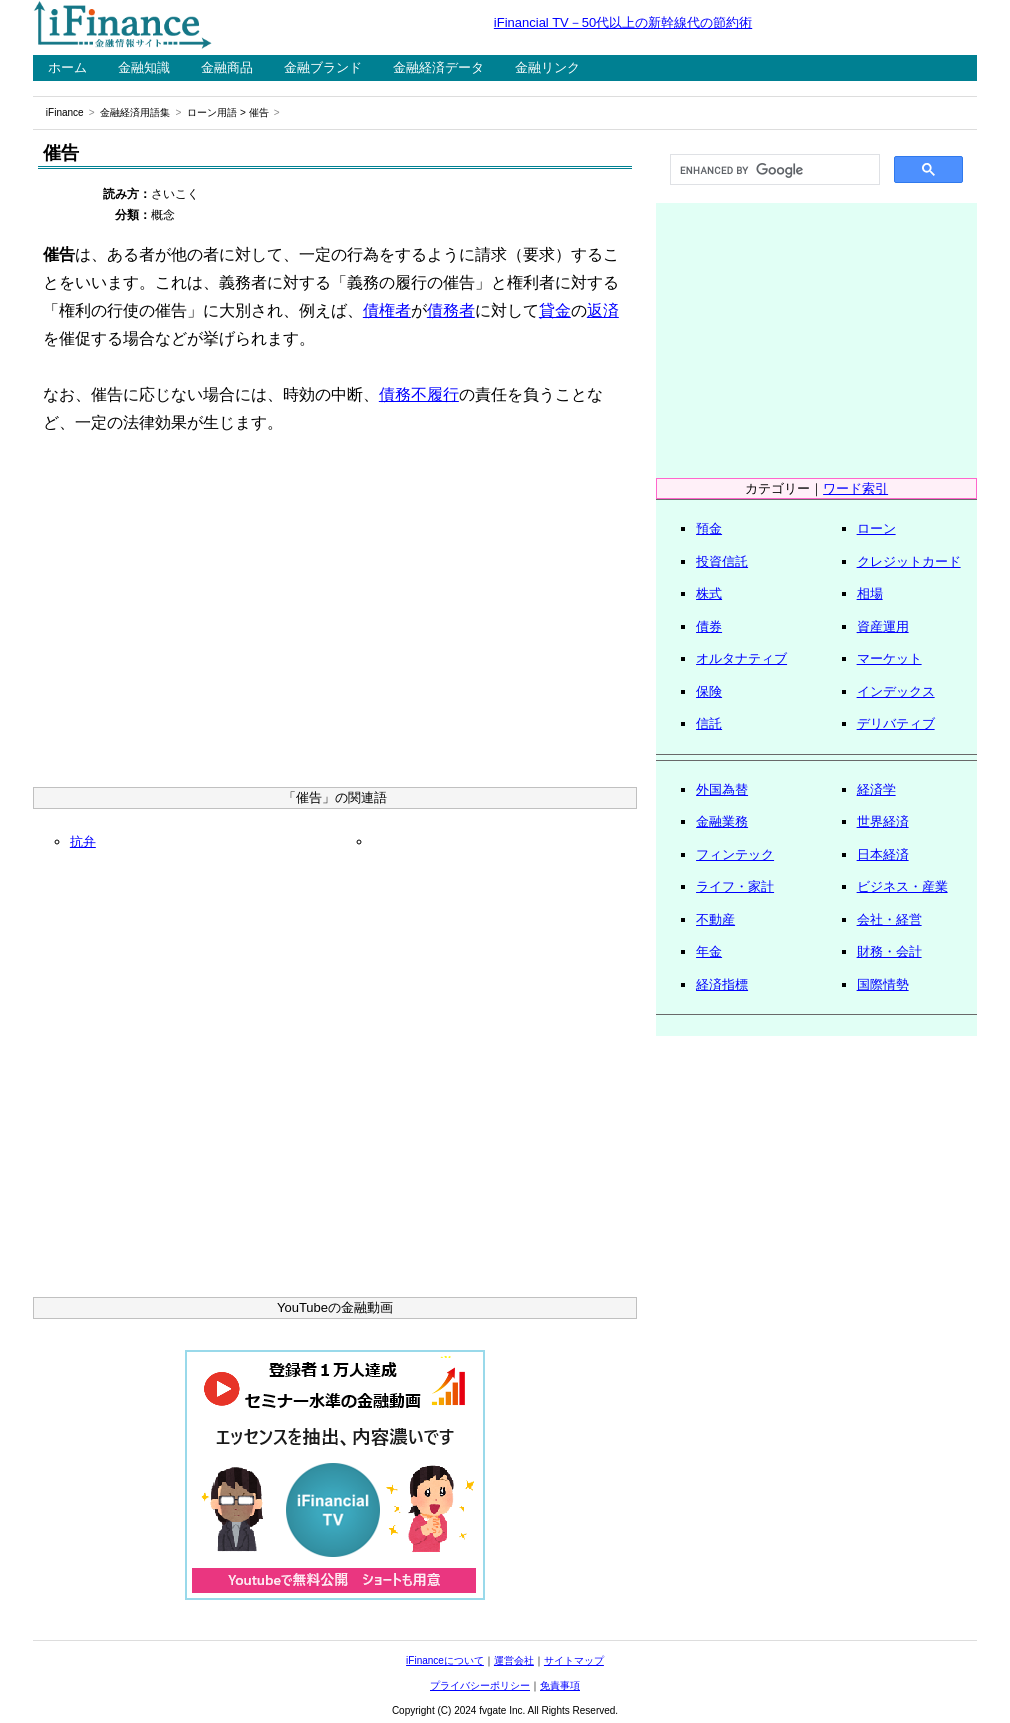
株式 (709, 593)
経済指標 (722, 984)
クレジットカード (909, 561)
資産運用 (883, 626)
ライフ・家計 (735, 886)
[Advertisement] (335, 617)
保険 (709, 691)
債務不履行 (419, 394)
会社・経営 (889, 919)
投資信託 (722, 561)
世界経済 (883, 821)
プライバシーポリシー (480, 1685)
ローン (876, 528)
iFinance (65, 112)
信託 (709, 723)
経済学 (876, 789)
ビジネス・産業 (902, 886)
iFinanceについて (445, 1660)
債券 (709, 626)
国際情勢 (883, 984)
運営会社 (514, 1660)
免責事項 (560, 1685)
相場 (870, 593)
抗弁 (83, 841)
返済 (603, 310)
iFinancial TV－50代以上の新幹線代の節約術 (623, 22)
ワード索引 (855, 488)
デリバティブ (896, 723)
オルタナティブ (741, 658)
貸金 (555, 310)
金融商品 (227, 67)
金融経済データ (438, 67)
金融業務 (722, 821)
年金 (709, 951)
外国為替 (722, 789)
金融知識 (144, 67)
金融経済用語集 (135, 112)
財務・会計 (889, 951)
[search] (773, 170)
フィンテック (735, 854)
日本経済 (883, 854)
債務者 (451, 310)
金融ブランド (323, 67)
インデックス (896, 691)
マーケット (889, 658)
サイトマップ (574, 1660)
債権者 (387, 310)
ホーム (67, 67)
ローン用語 (212, 112)
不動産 (715, 919)
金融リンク (547, 67)
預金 (709, 528)
